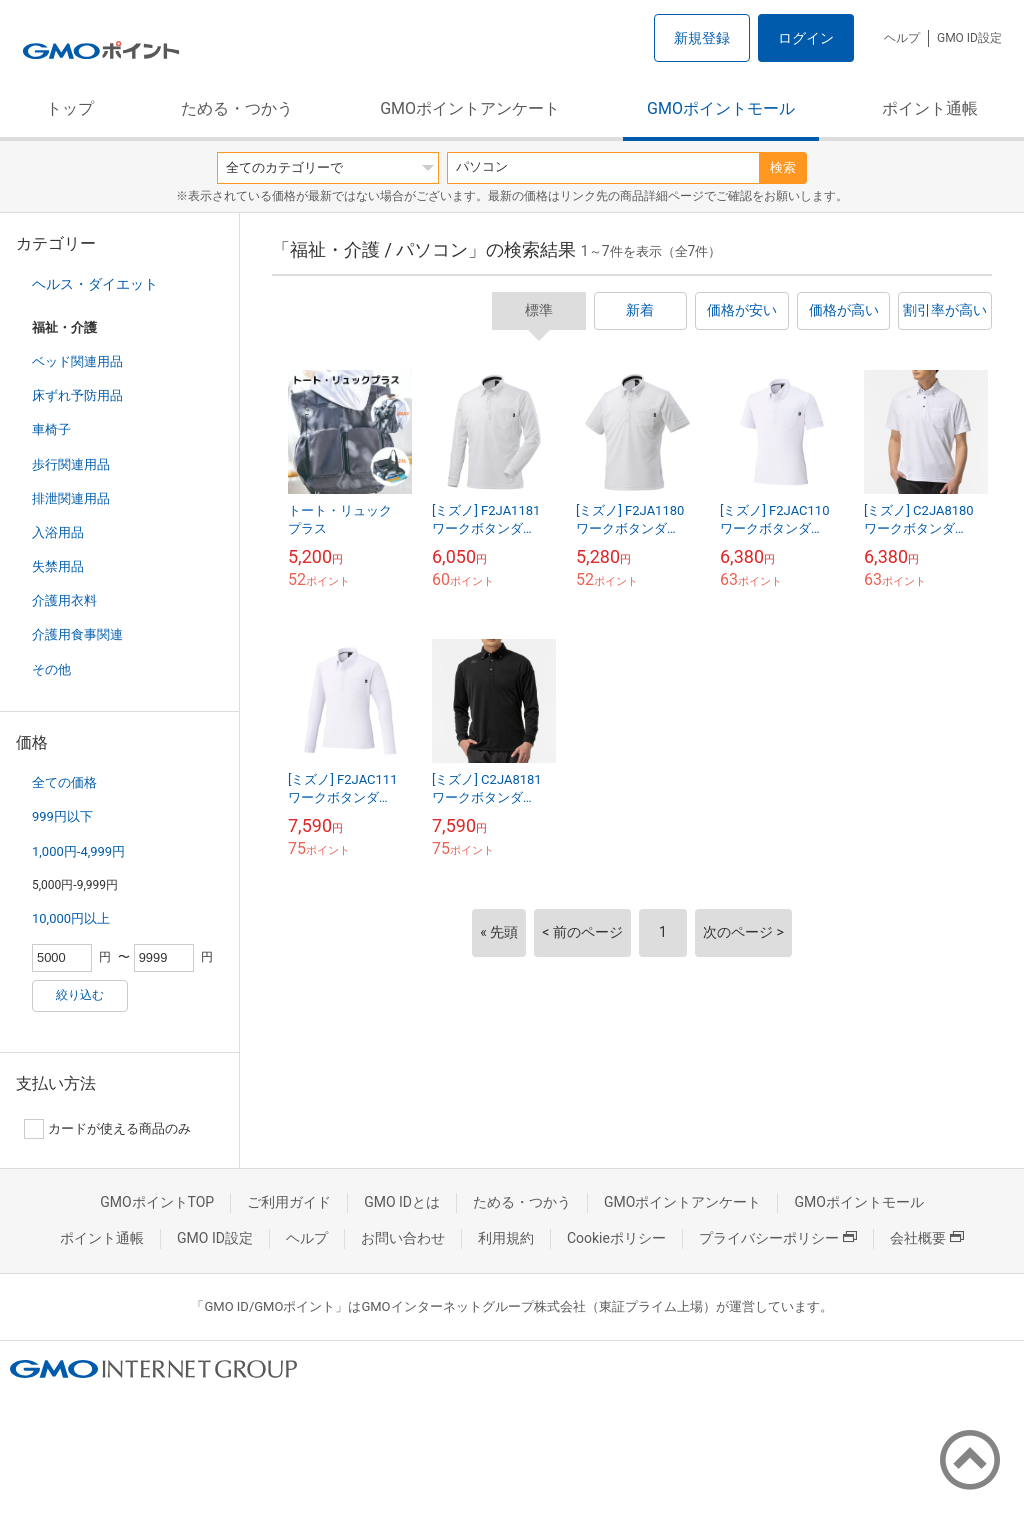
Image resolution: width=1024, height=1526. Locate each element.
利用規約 (506, 1238)
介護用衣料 (64, 600)
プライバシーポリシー (778, 1238)
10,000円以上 (71, 918)
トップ (70, 108)
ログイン (806, 38)
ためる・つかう (237, 108)
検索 (783, 167)
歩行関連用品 (71, 464)
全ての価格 (64, 782)
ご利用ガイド (289, 1202)
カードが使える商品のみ (107, 1129)
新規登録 (702, 38)
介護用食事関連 (77, 634)
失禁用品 (58, 566)
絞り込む (80, 995)
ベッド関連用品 (77, 361)
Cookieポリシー (616, 1238)
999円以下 (62, 816)
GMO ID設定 (969, 38)
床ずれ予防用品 (77, 395)
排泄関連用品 (71, 498)
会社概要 (927, 1238)
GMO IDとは (402, 1202)
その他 (51, 669)
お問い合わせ (403, 1238)
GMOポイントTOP (157, 1202)
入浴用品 (58, 532)
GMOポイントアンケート (470, 108)
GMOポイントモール (721, 108)
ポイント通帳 (930, 108)
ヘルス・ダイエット (95, 284)
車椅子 (51, 429)
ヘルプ (902, 38)
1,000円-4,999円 (78, 851)
